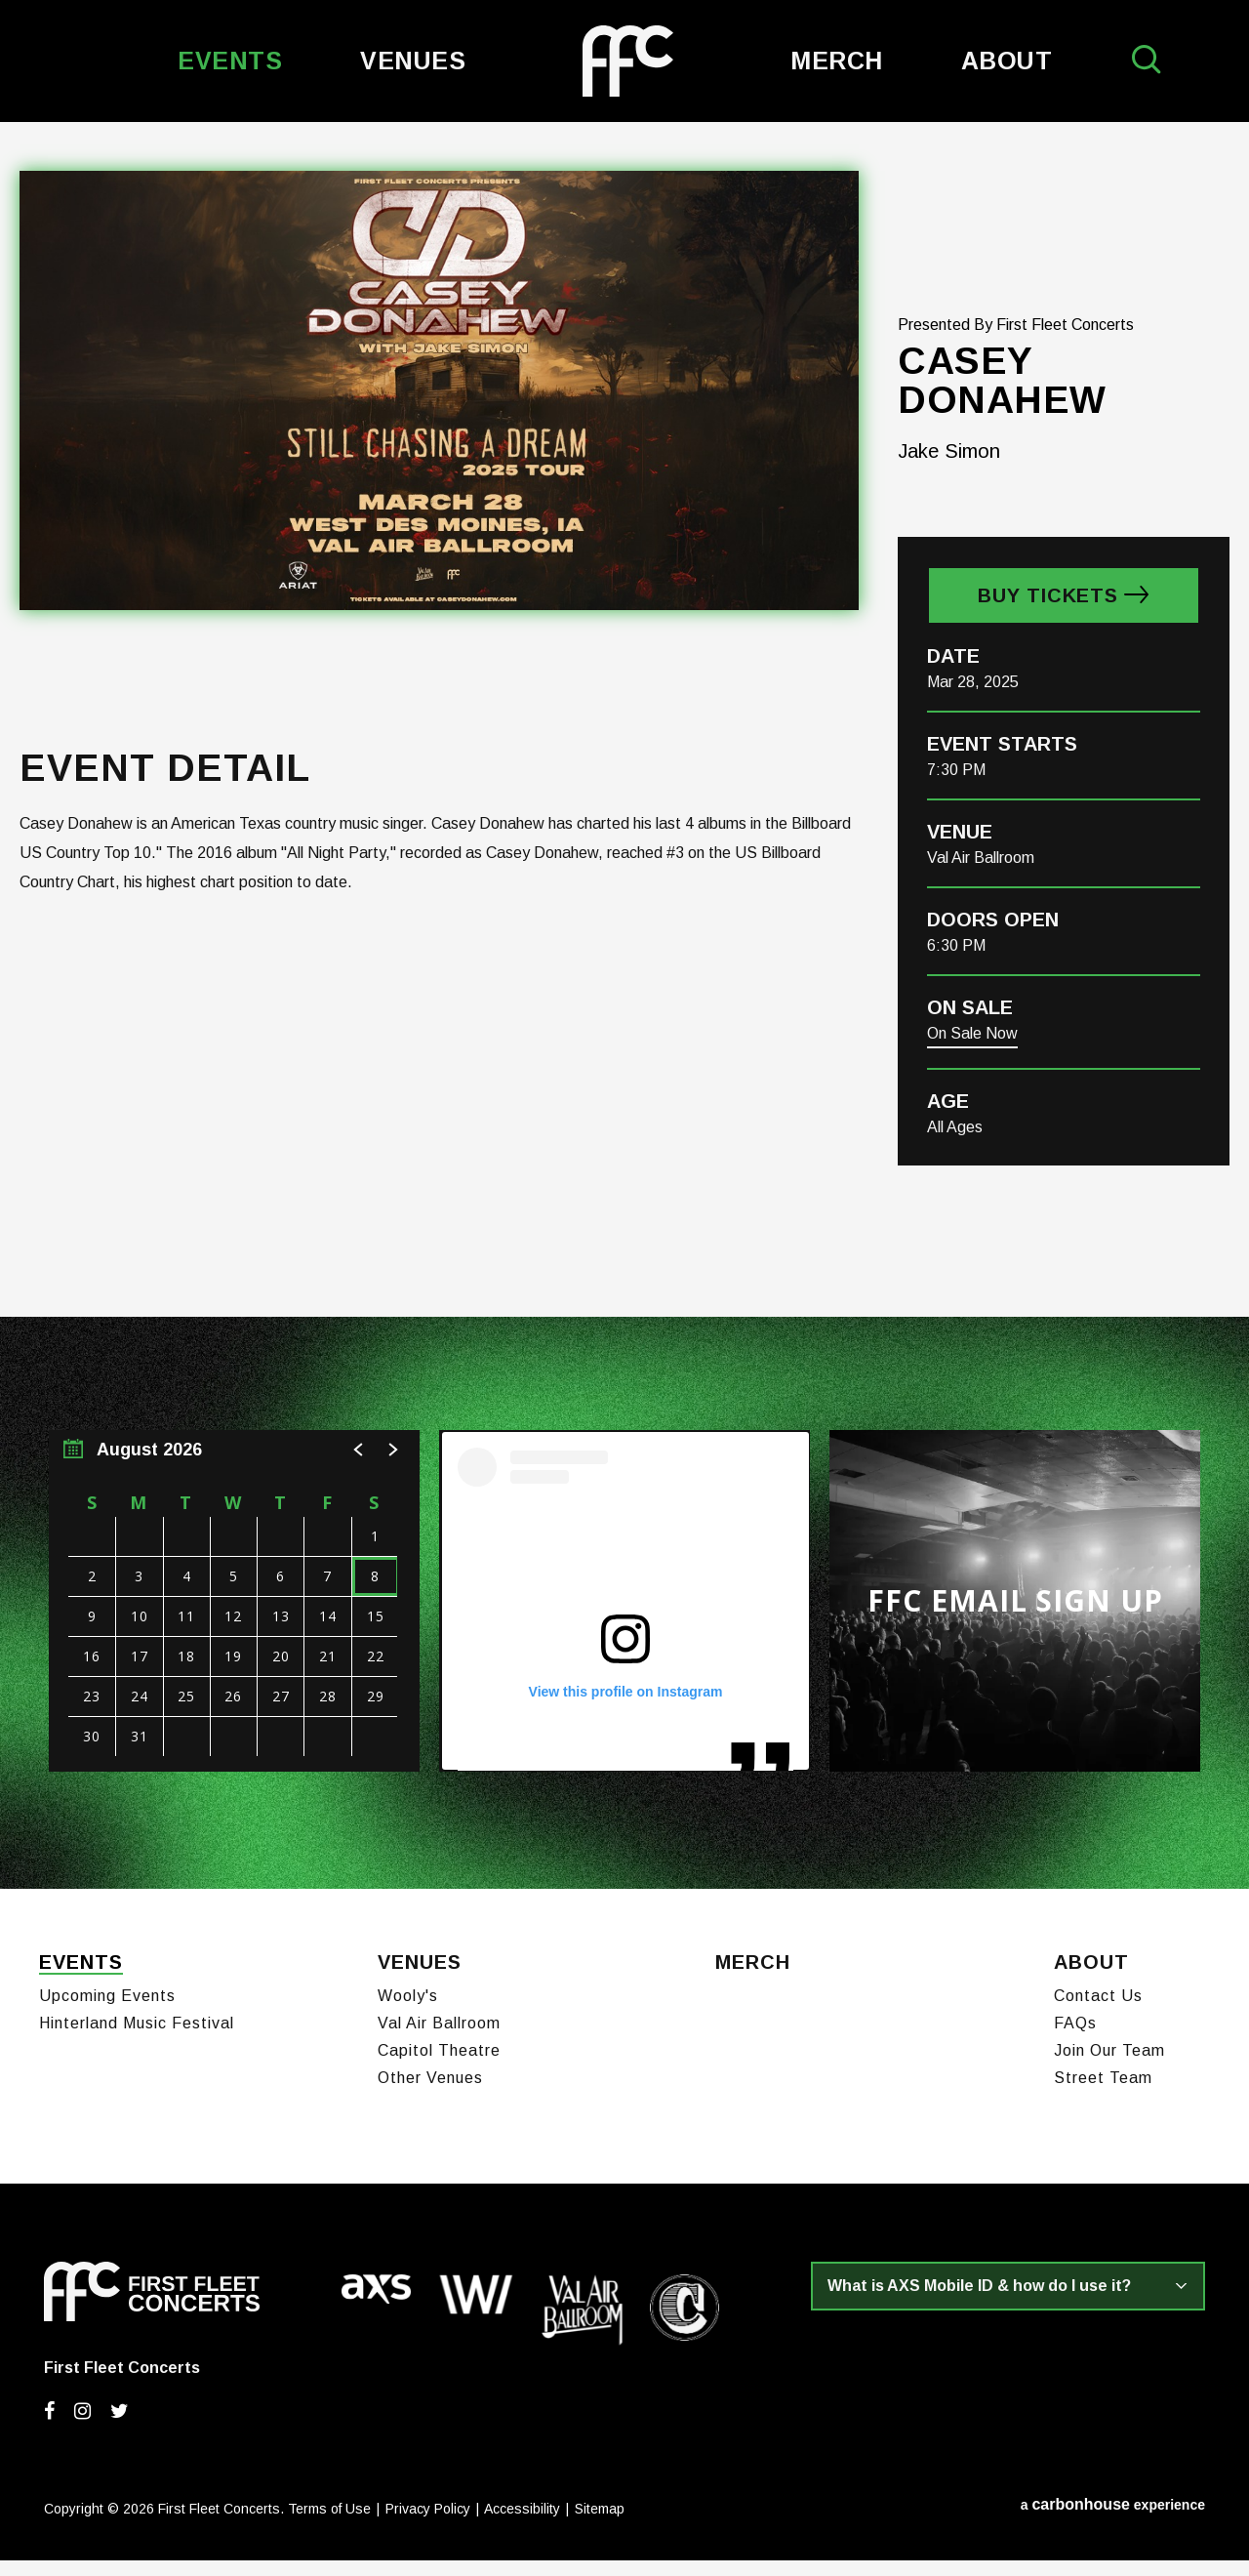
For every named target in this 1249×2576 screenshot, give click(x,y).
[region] (234, 1625)
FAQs (1075, 2038)
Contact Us (1098, 2011)
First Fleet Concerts (628, 61)
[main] (624, 1017)
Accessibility (522, 2524)
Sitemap (599, 2524)
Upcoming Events (107, 2011)
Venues (412, 60)
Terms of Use (329, 2524)
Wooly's (408, 2011)
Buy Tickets (1048, 620)
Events (230, 60)
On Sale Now (972, 1057)
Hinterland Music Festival (136, 2038)
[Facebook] (49, 2426)
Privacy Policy (427, 2524)
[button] (359, 1474)
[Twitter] (119, 2426)
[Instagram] (82, 2426)
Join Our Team (1109, 2066)
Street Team (1103, 2093)
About (1007, 60)
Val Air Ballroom (439, 2038)
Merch (836, 60)
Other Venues (430, 2093)
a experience (1113, 2520)
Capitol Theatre (439, 2066)
